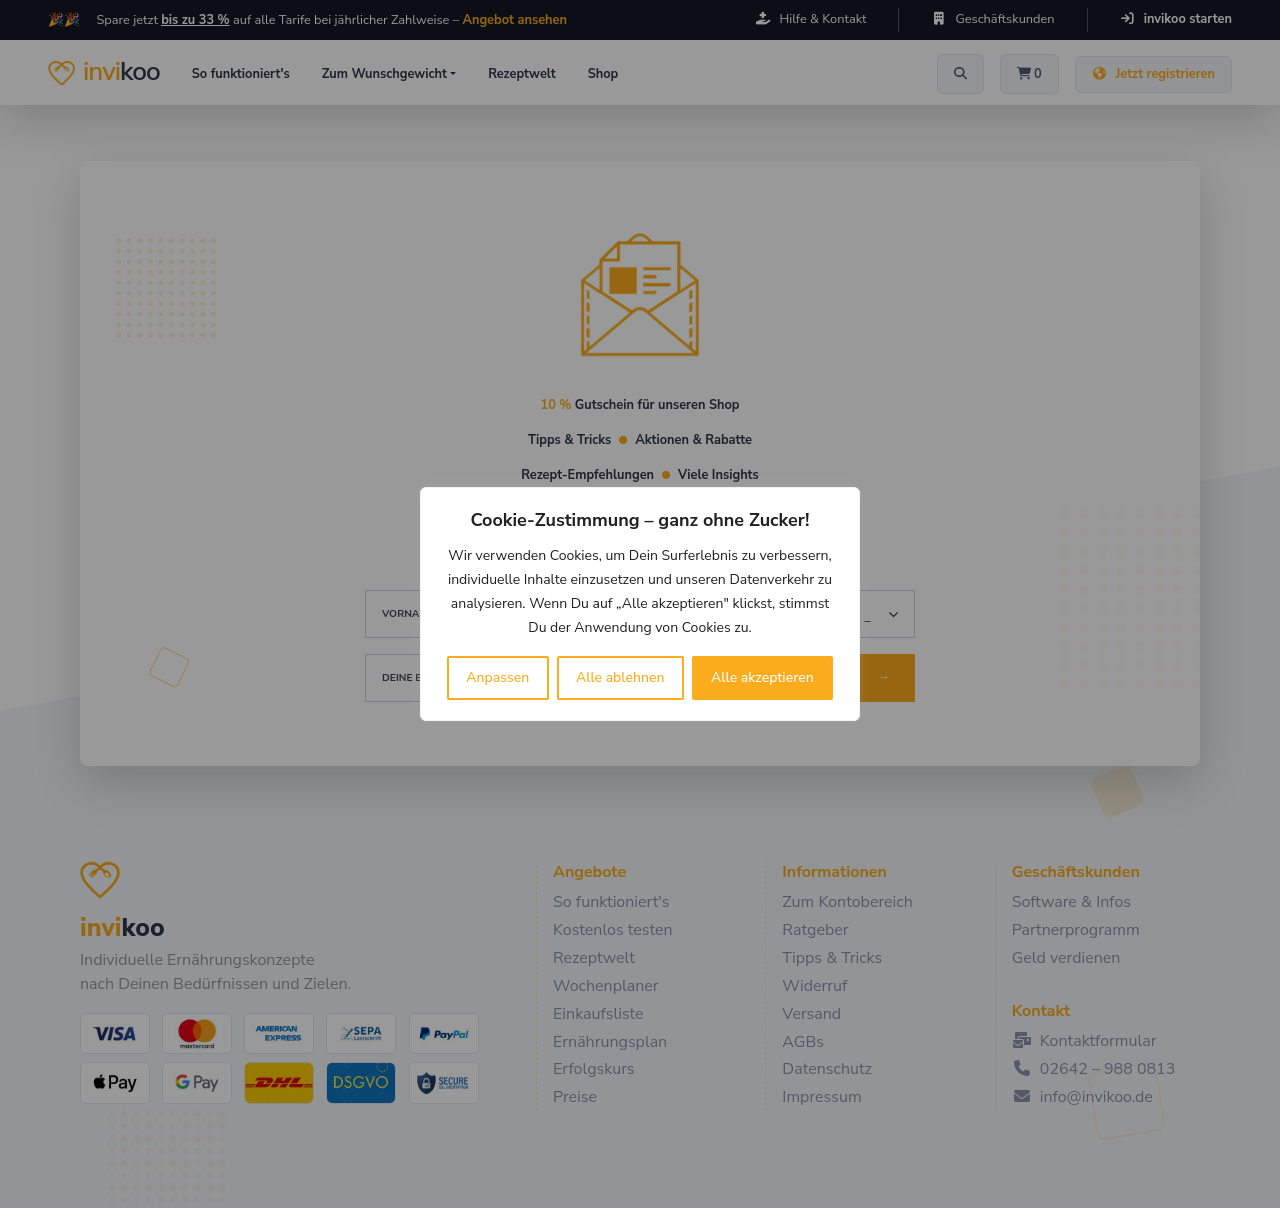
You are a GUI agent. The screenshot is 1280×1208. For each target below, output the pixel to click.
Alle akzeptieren (762, 677)
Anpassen (497, 677)
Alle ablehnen (620, 677)
